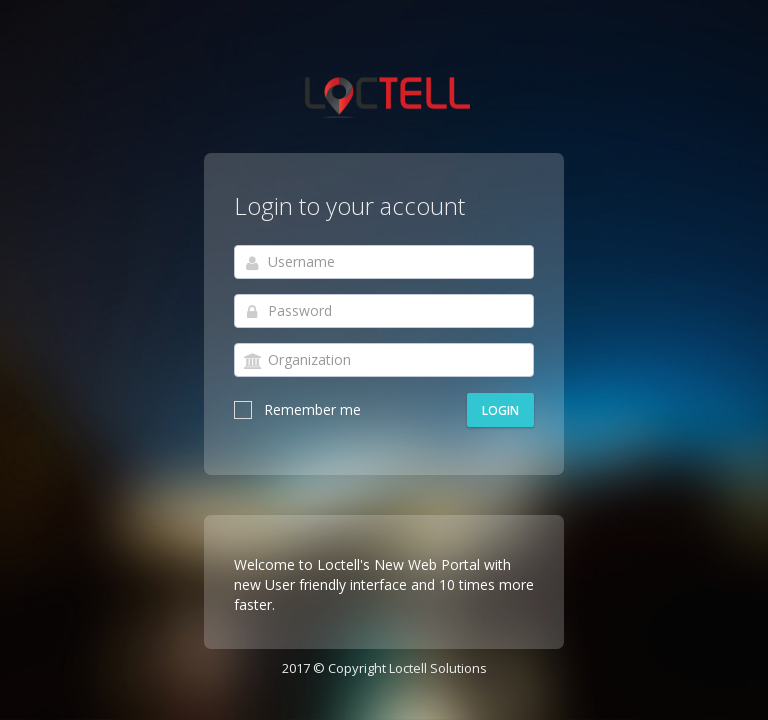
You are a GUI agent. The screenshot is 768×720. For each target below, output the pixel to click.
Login (500, 410)
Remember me (297, 409)
